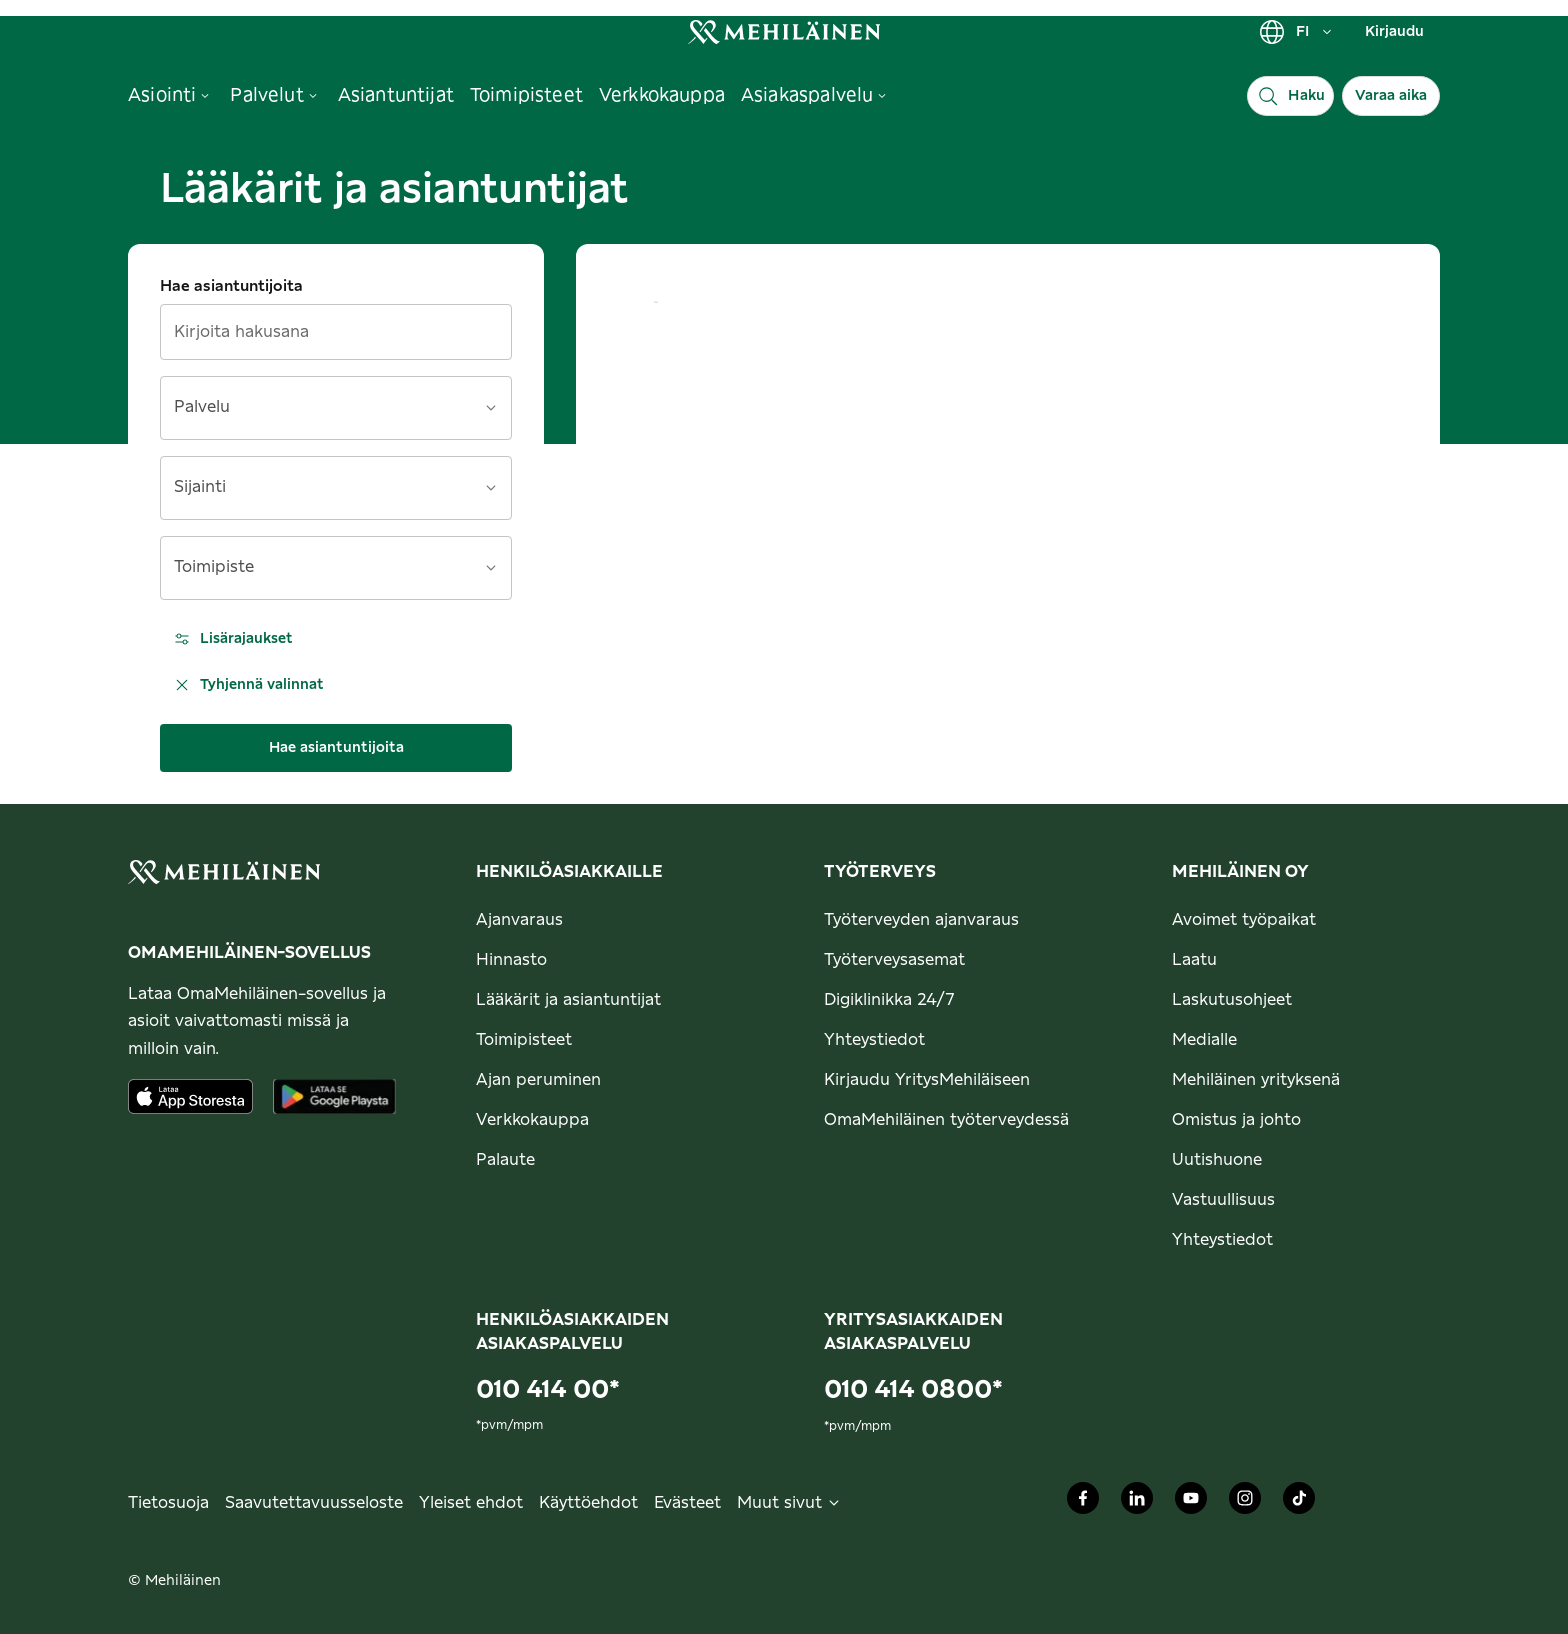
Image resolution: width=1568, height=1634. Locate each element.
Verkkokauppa (532, 1120)
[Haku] (1290, 96)
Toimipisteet (524, 1040)
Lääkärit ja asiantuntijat (568, 1000)
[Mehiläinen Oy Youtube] (1191, 1503)
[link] (784, 31)
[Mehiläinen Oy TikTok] (1299, 1503)
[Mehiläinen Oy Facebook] (1083, 1503)
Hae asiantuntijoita (231, 286)
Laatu (1194, 960)
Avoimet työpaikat (1244, 920)
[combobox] (324, 414)
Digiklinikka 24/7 (889, 1000)
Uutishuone (1217, 1160)
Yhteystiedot (874, 1040)
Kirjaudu (1394, 32)
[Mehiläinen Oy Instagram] (1245, 1503)
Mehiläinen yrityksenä (1256, 1080)
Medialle (1204, 1040)
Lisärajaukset (232, 639)
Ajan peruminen (538, 1080)
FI (1296, 32)
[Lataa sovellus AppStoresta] (190, 1096)
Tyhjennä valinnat (248, 685)
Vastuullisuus (1223, 1200)
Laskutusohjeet (1232, 1000)
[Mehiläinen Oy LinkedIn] (1137, 1503)
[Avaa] (491, 408)
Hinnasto (511, 960)
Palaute (505, 1160)
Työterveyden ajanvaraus (921, 920)
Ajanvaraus (519, 920)
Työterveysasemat (894, 960)
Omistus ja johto (1236, 1120)
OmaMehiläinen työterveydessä (946, 1120)
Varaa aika (1391, 96)
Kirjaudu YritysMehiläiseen (927, 1080)
